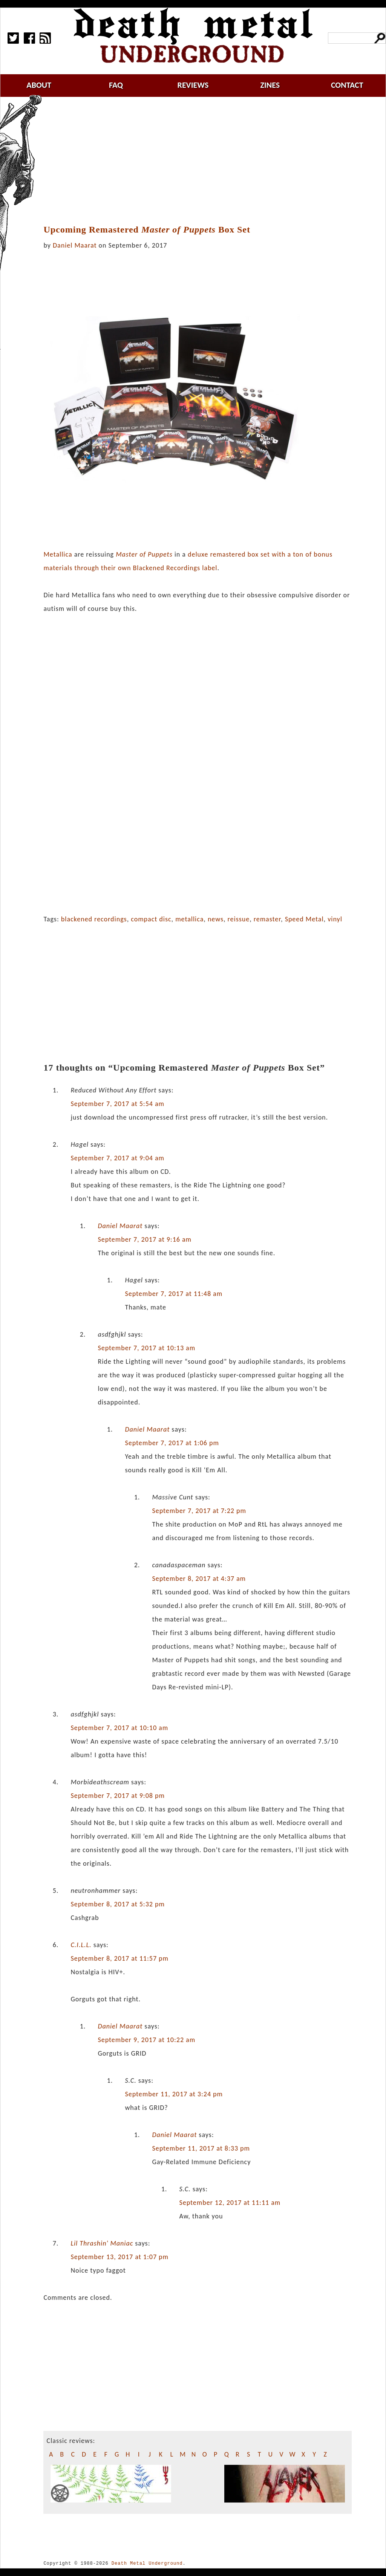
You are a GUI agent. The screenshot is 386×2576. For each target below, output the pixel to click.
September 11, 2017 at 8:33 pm (201, 2148)
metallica (189, 919)
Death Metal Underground (147, 2563)
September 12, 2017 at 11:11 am (229, 2202)
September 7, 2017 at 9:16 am (144, 1239)
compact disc (151, 919)
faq (116, 85)
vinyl (335, 919)
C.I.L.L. (80, 1945)
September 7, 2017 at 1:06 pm (172, 1443)
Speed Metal (304, 919)
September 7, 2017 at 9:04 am (117, 1158)
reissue (239, 919)
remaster (267, 919)
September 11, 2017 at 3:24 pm (174, 2094)
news (216, 919)
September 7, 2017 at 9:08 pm (117, 1795)
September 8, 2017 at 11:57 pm (119, 1958)
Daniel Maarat (74, 245)
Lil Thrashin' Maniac (101, 2243)
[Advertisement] (202, 161)
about (38, 85)
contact (347, 85)
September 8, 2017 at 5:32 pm (117, 1904)
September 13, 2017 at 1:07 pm (119, 2257)
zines (270, 85)
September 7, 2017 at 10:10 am (119, 1728)
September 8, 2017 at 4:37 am (199, 1578)
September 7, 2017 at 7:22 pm (199, 1511)
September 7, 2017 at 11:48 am (173, 1294)
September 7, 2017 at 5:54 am (117, 1104)
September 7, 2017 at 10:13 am (146, 1348)
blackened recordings (94, 919)
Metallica (57, 554)
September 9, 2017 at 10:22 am (146, 2040)
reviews (193, 85)
